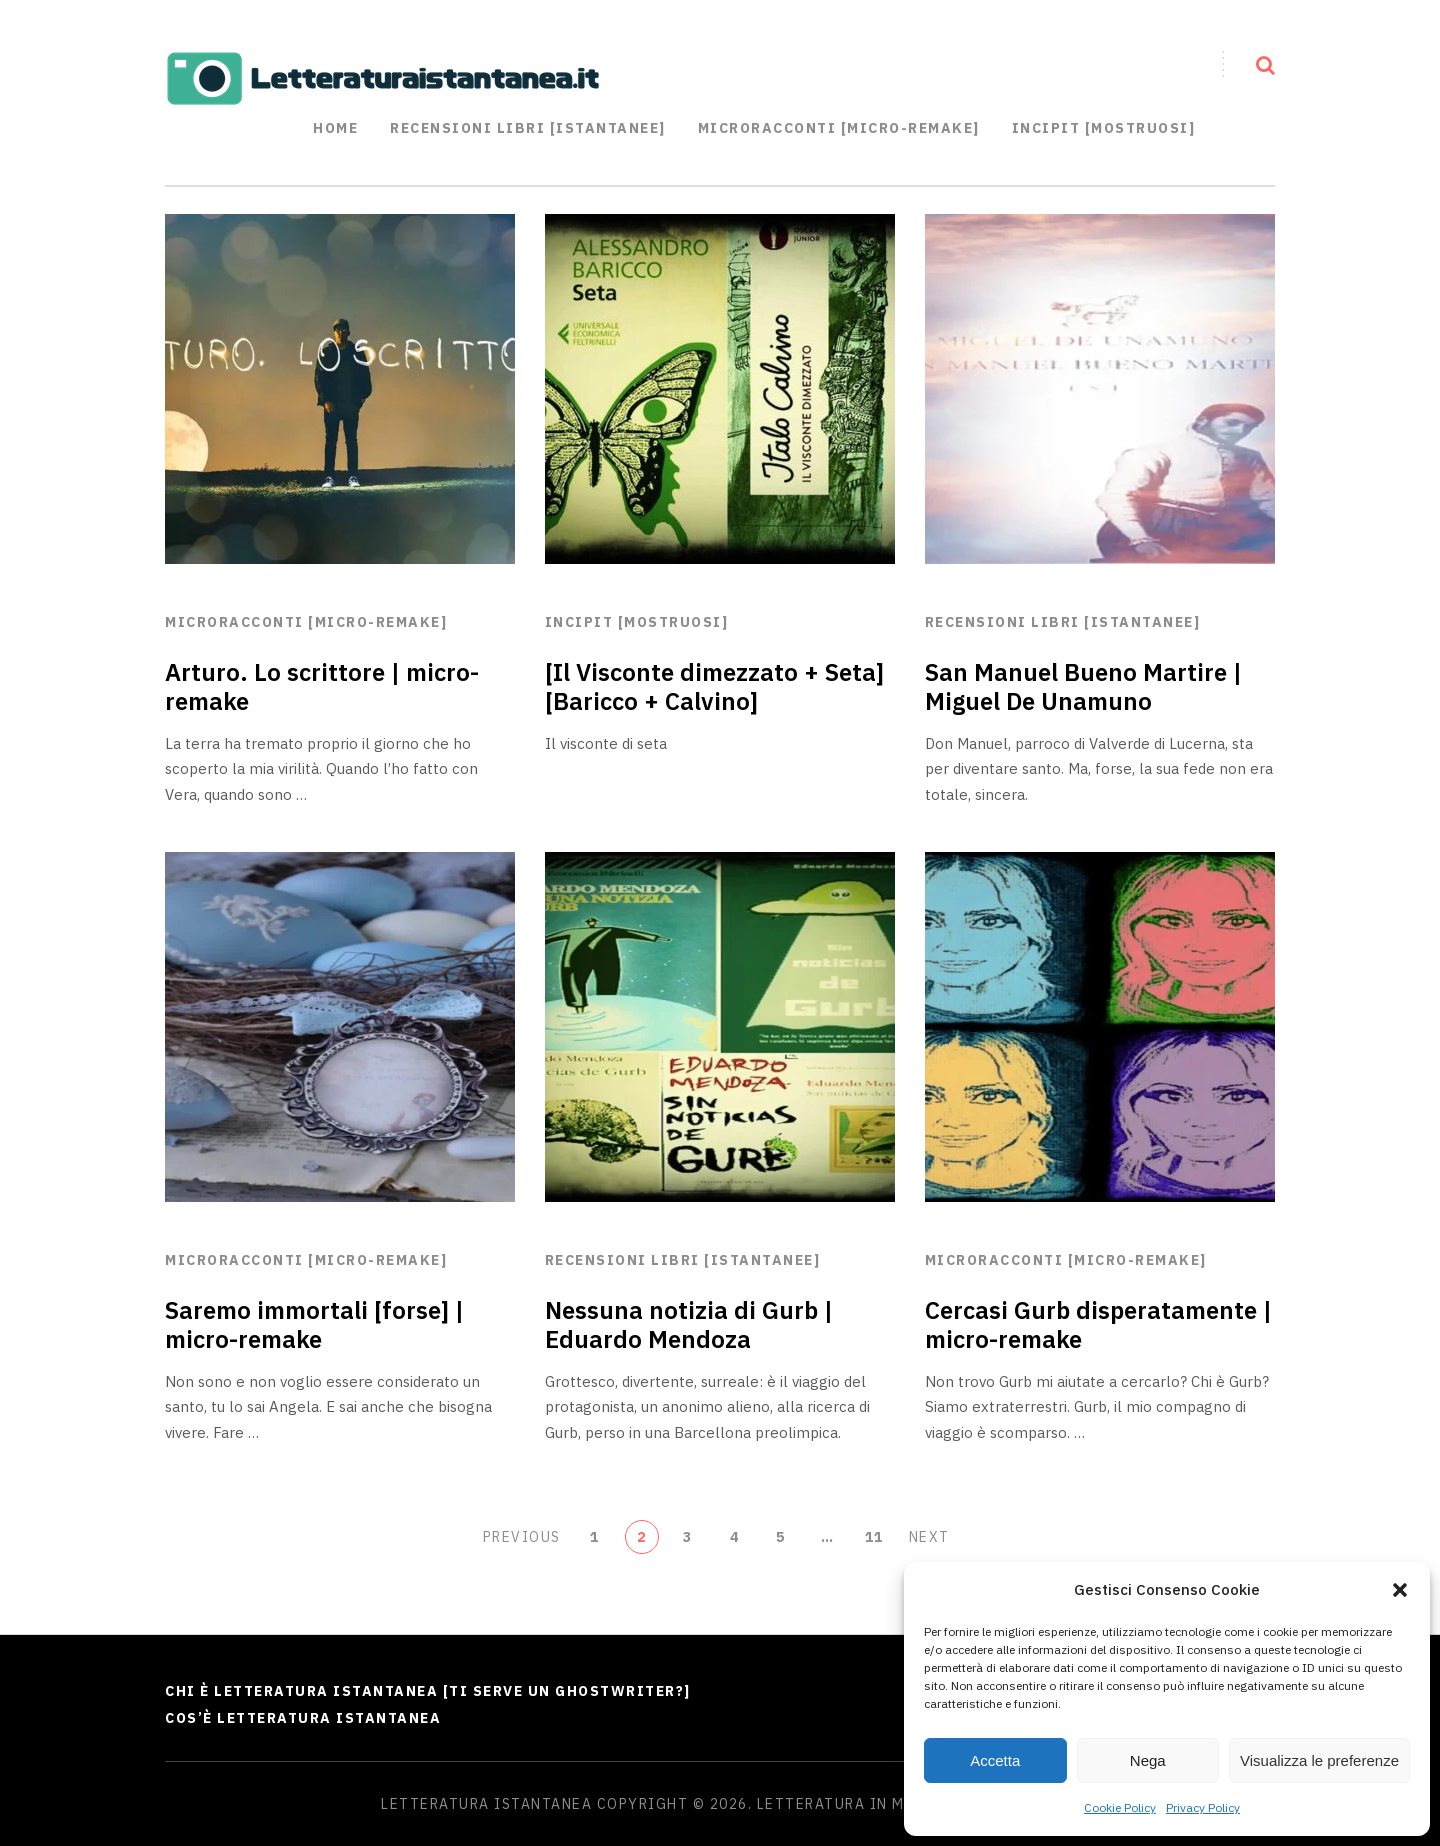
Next (929, 1537)
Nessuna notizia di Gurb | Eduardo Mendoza (689, 1324)
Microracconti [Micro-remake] (839, 128)
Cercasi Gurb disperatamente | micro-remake (1098, 1324)
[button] (1400, 1590)
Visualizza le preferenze (1319, 1760)
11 (874, 1537)
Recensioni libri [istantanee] (528, 128)
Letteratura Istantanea (486, 1804)
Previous (522, 1537)
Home (335, 128)
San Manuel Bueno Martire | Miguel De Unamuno (1083, 686)
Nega (1148, 1760)
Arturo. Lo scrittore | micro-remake (322, 686)
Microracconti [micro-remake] (306, 622)
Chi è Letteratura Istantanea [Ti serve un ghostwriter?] (428, 1691)
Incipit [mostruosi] (1104, 128)
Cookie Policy (1120, 1807)
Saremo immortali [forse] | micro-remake (314, 1324)
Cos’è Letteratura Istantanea (303, 1718)
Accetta (995, 1760)
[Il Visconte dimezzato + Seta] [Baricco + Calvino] (714, 686)
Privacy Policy (1203, 1807)
